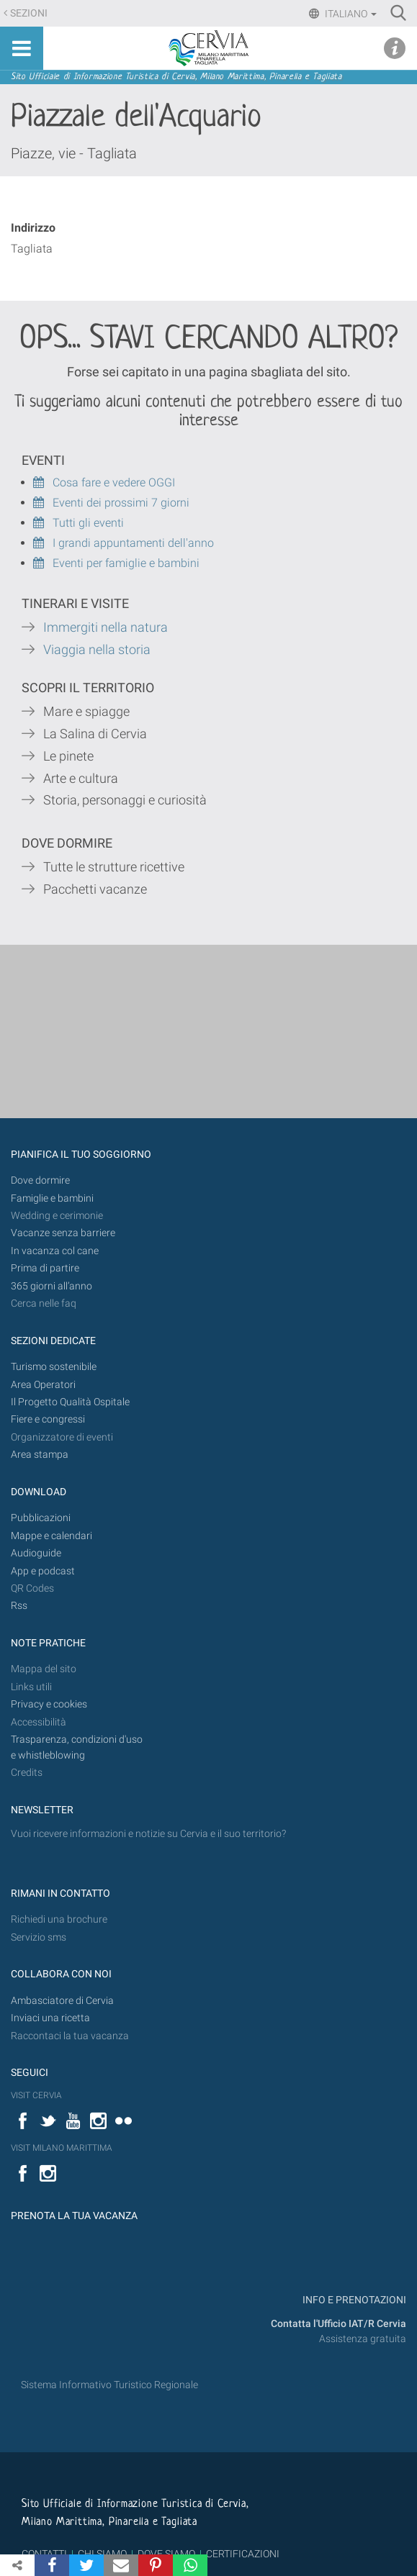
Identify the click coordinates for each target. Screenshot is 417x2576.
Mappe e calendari (51, 1536)
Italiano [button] (350, 13)
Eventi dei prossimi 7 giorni (121, 502)
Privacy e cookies (49, 1704)
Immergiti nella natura (105, 627)
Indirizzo (33, 228)
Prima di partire (45, 1268)
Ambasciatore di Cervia (62, 2001)
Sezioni (29, 13)
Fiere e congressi (48, 1419)
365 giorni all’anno (51, 1286)
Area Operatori (43, 1385)
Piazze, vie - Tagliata (74, 153)
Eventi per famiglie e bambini (116, 563)
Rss (19, 1606)
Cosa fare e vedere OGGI (104, 482)
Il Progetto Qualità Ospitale (70, 1402)
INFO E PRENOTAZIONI (353, 2300)
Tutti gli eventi (78, 523)
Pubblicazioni (41, 1518)
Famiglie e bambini (52, 1198)
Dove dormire (40, 1180)
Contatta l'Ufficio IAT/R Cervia (338, 2324)
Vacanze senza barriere (63, 1233)
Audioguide (36, 1553)
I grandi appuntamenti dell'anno (123, 543)
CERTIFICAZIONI (242, 2553)
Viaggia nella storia (98, 650)
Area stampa (39, 1454)
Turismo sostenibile (54, 1367)
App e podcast (43, 1571)
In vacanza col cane (55, 1251)
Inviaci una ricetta (50, 2018)
